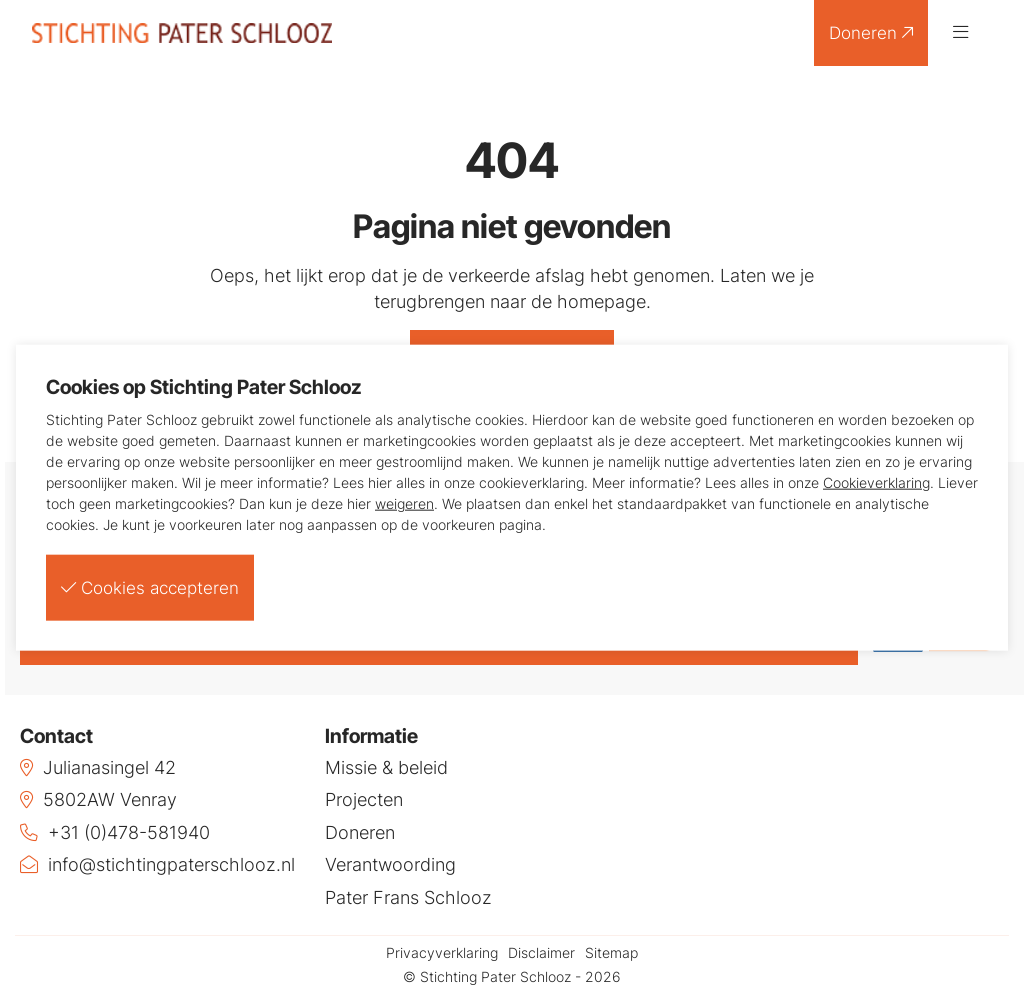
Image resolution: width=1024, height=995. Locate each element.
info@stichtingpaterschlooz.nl (157, 865)
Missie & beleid (386, 768)
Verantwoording (390, 866)
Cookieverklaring (876, 482)
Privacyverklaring (442, 954)
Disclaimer (541, 954)
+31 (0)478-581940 (115, 833)
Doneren (870, 32)
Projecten (364, 801)
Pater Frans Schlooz (408, 899)
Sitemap (611, 954)
